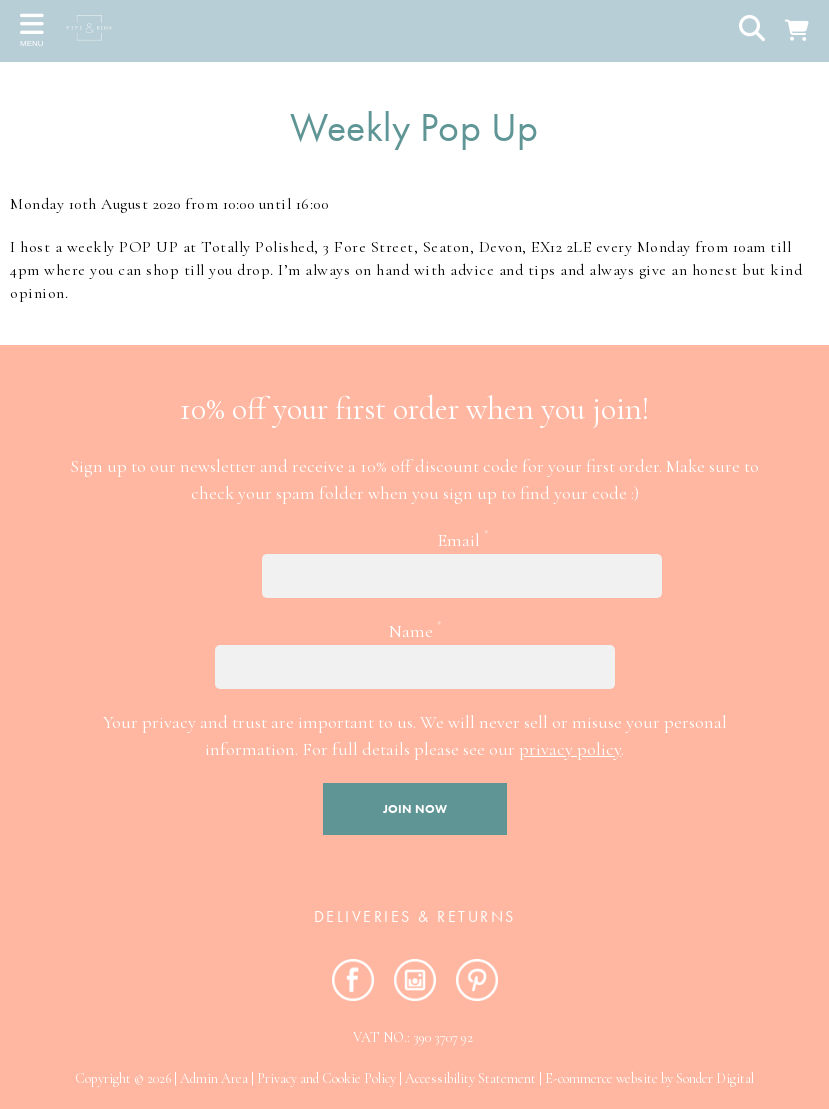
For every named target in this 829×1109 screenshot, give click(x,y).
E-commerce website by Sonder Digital (649, 1078)
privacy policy (570, 749)
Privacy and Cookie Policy (326, 1078)
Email (462, 539)
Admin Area (214, 1078)
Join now (415, 809)
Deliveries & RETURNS (415, 916)
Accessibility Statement (470, 1078)
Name (415, 630)
